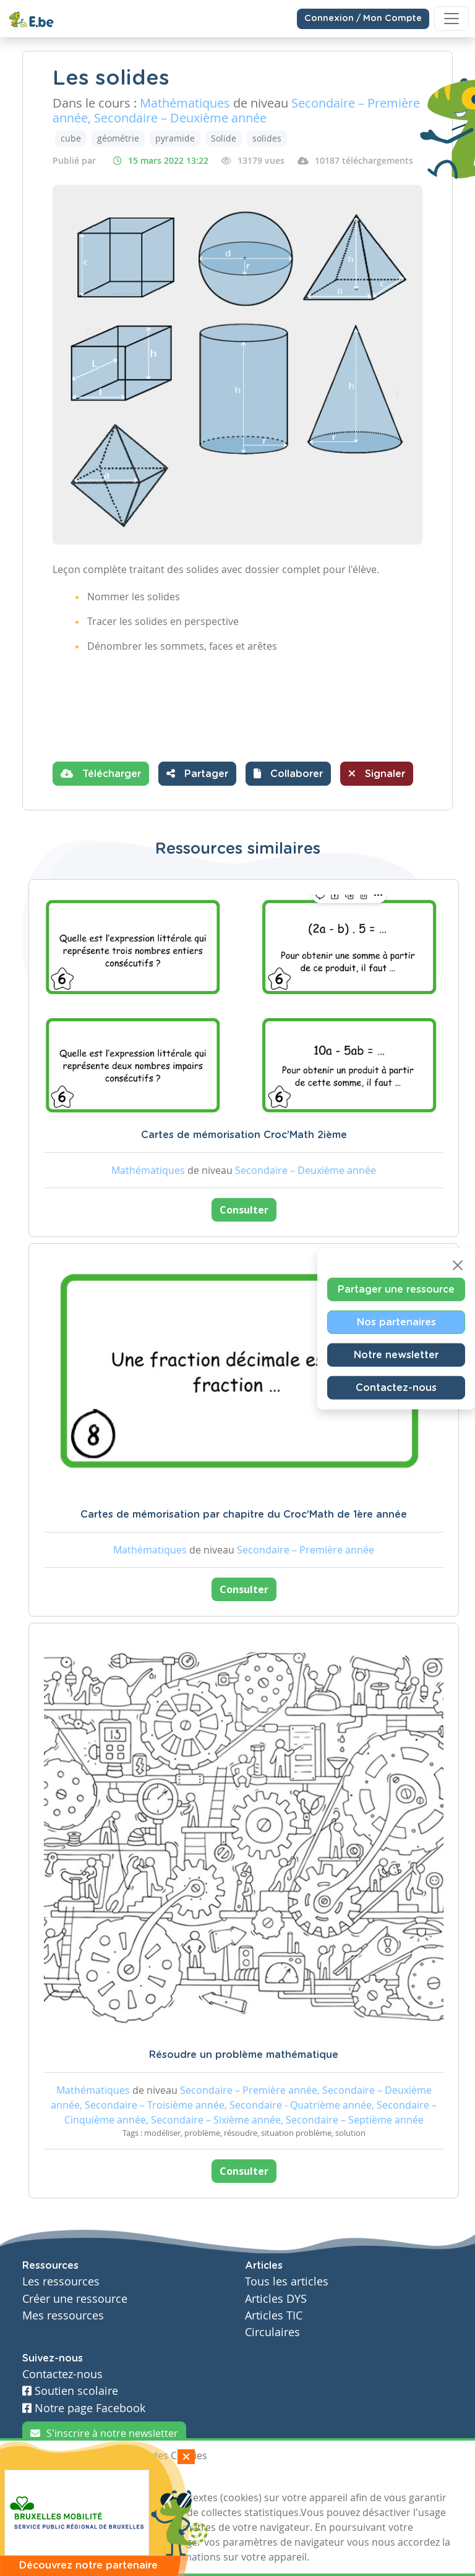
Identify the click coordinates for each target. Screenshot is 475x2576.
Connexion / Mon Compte (363, 18)
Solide (223, 138)
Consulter (244, 1210)
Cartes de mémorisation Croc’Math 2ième (244, 1135)
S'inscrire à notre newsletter (104, 2433)
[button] (288, 774)
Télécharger (101, 773)
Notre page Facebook (83, 2408)
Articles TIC (273, 2315)
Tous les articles (286, 2281)
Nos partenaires (396, 1322)
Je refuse (110, 2478)
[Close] (457, 1264)
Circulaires (272, 2332)
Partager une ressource (396, 1289)
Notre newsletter (396, 1354)
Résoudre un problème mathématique (243, 2055)
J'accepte (50, 2478)
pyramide (175, 138)
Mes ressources (63, 2315)
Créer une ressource (74, 2299)
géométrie (118, 138)
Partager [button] (197, 773)
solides (266, 138)
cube (71, 138)
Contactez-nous (396, 1387)
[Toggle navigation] (451, 18)
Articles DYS (276, 2299)
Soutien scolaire (70, 2391)
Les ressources (61, 2281)
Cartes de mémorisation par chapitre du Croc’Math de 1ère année (243, 1515)
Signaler (376, 773)
